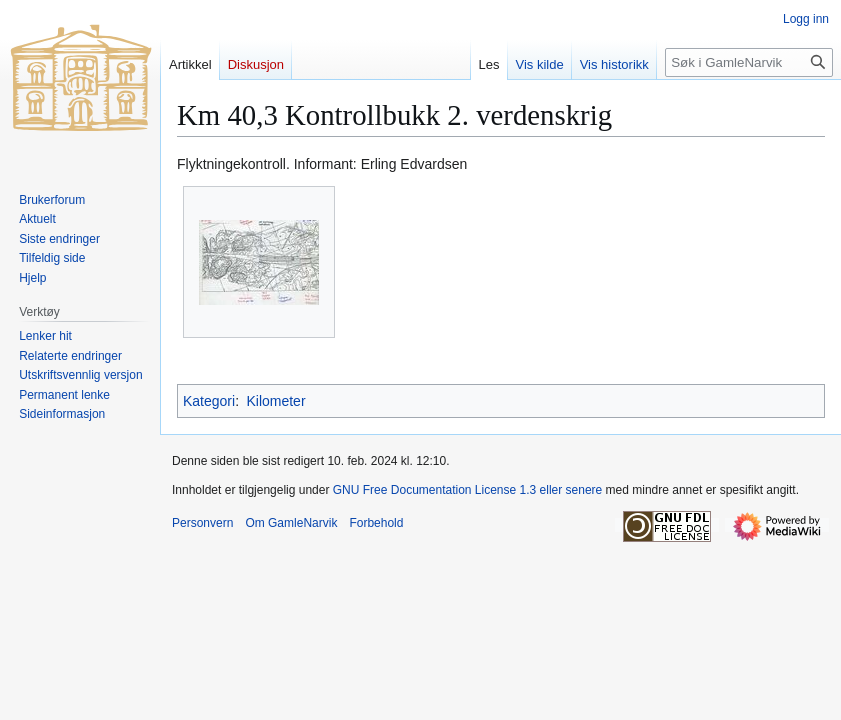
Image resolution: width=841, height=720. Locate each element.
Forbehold (376, 523)
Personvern (202, 523)
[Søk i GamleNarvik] (749, 62)
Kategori (209, 401)
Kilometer (275, 401)
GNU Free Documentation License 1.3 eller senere (467, 490)
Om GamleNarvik (291, 523)
